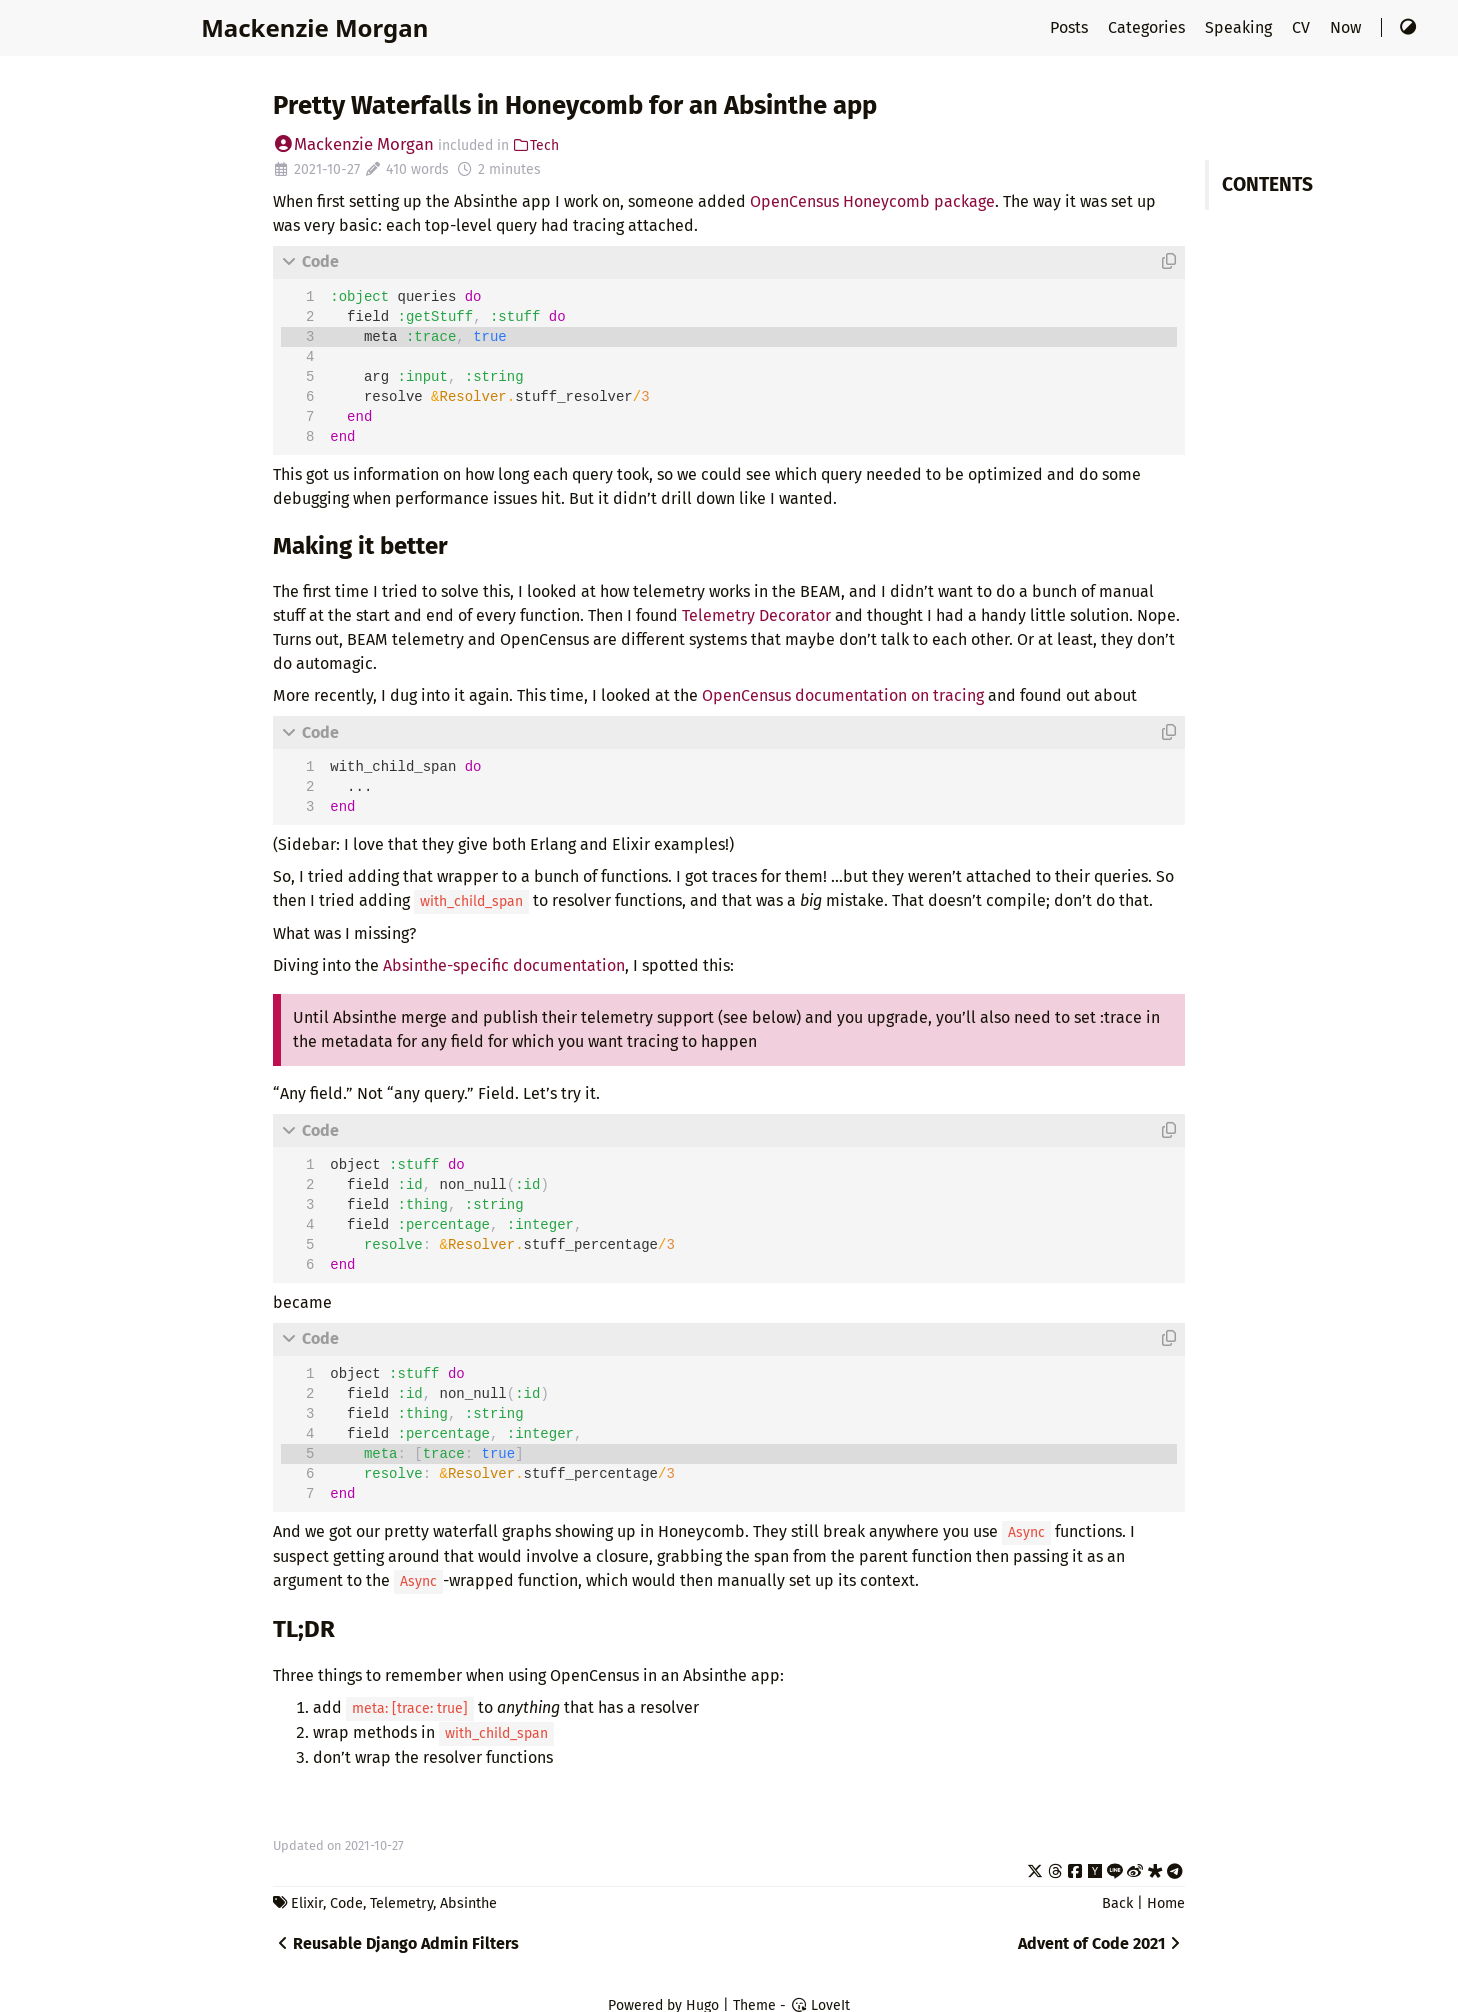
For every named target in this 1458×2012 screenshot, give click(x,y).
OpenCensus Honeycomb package (872, 201)
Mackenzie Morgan (314, 27)
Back (1117, 1903)
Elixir (307, 1903)
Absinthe (468, 1903)
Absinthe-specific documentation (504, 965)
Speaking (1240, 27)
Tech (536, 145)
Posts (1071, 27)
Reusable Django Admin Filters (396, 1943)
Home (1166, 1903)
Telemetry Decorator (756, 615)
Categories (1148, 27)
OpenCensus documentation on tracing (843, 695)
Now (1347, 27)
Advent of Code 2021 (1101, 1943)
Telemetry (401, 1903)
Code (346, 1903)
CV (1303, 27)
